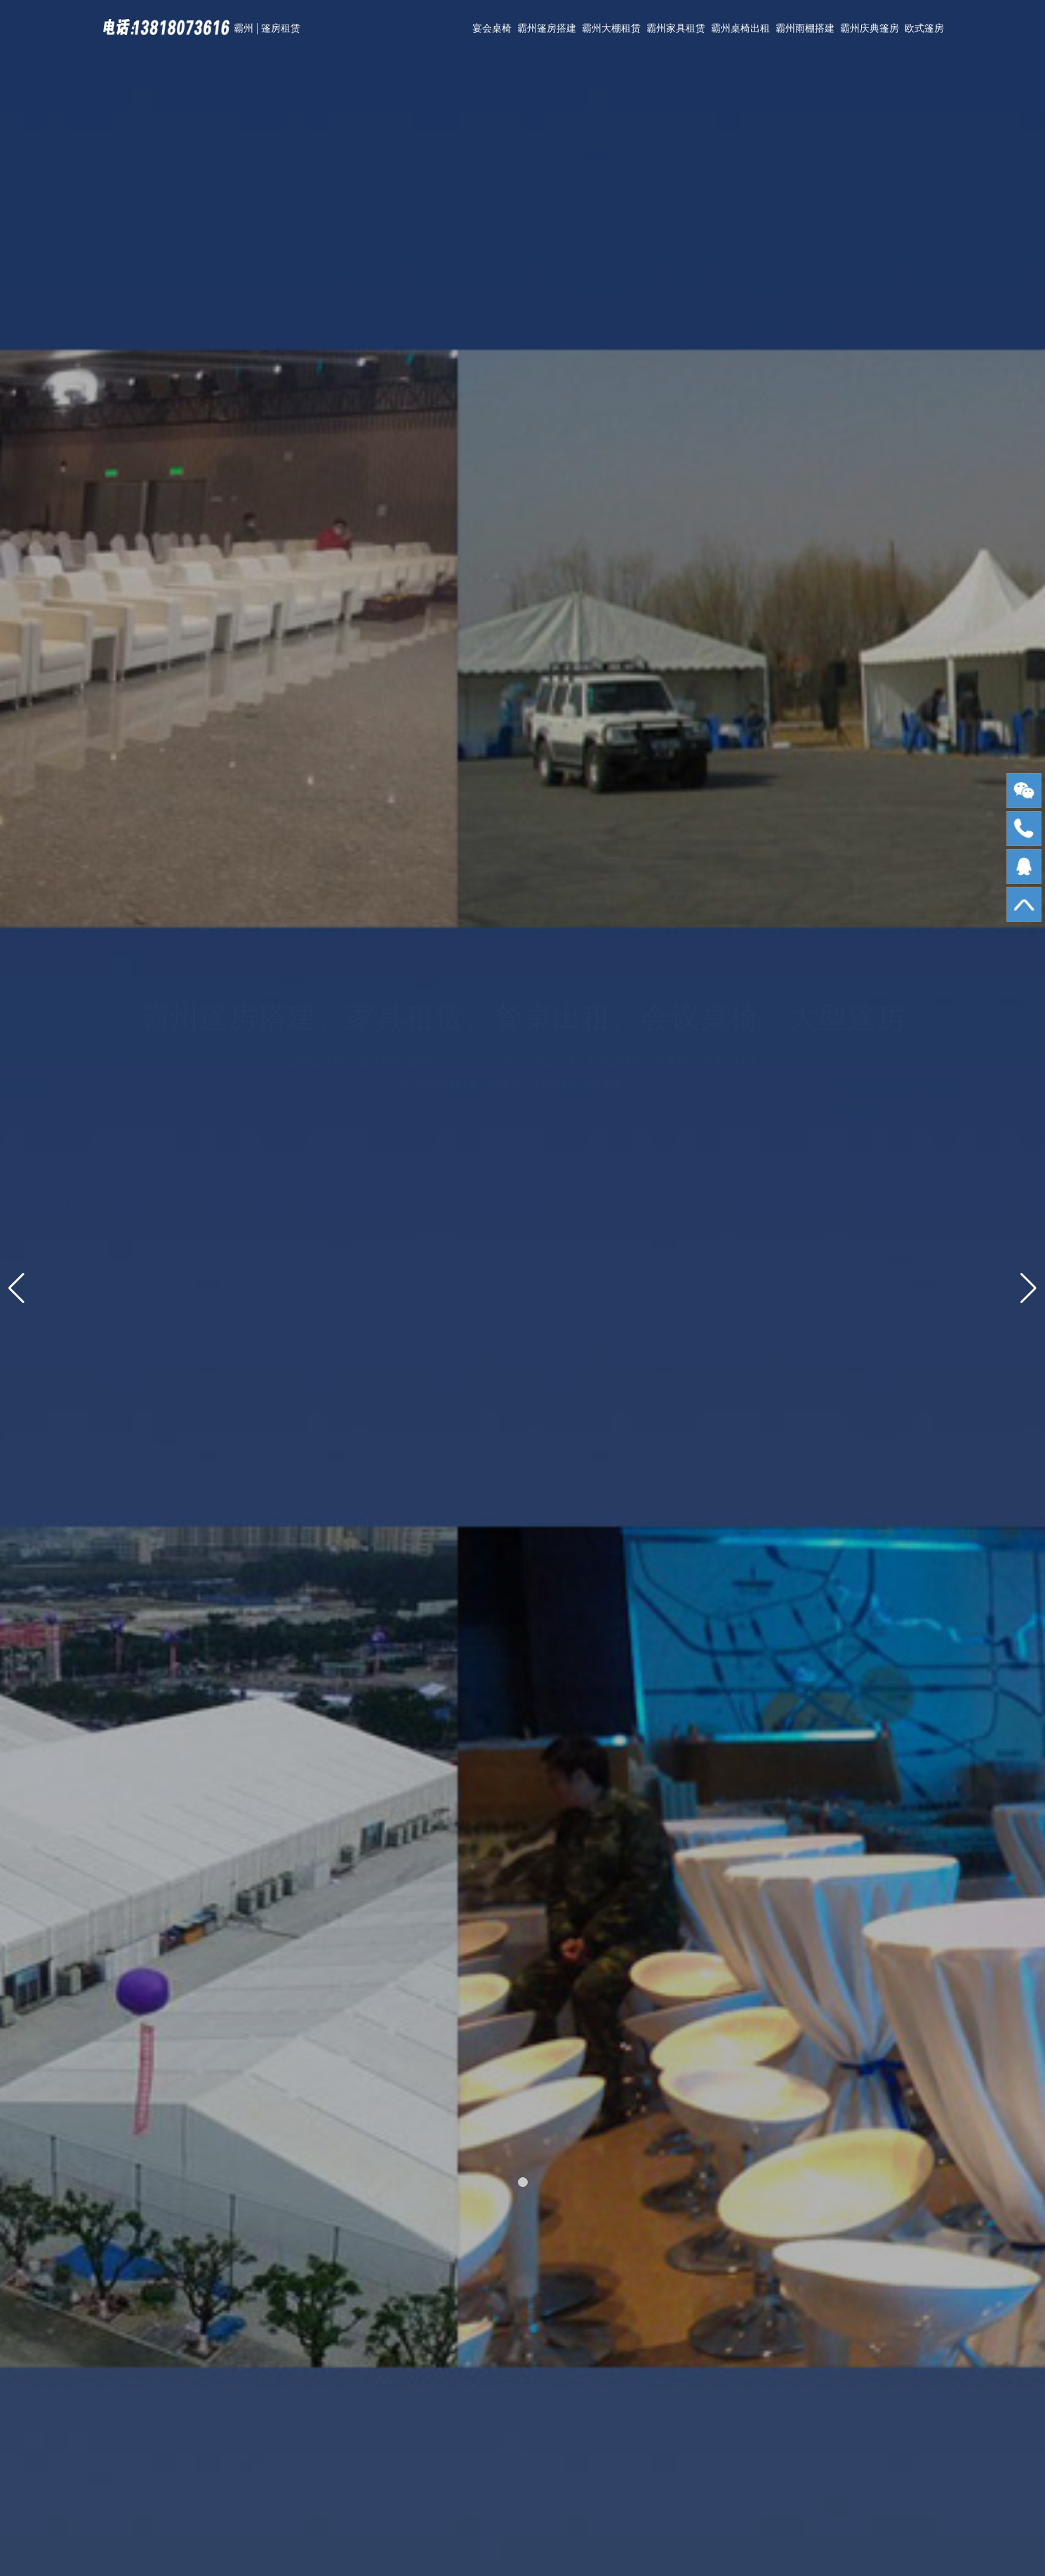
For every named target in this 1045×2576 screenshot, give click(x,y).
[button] (523, 2182)
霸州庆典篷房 (869, 28)
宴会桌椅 (492, 28)
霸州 (243, 28)
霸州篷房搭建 (546, 28)
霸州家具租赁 (675, 28)
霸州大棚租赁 (611, 28)
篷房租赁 (280, 28)
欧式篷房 (924, 28)
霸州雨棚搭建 (805, 28)
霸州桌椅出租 (740, 28)
